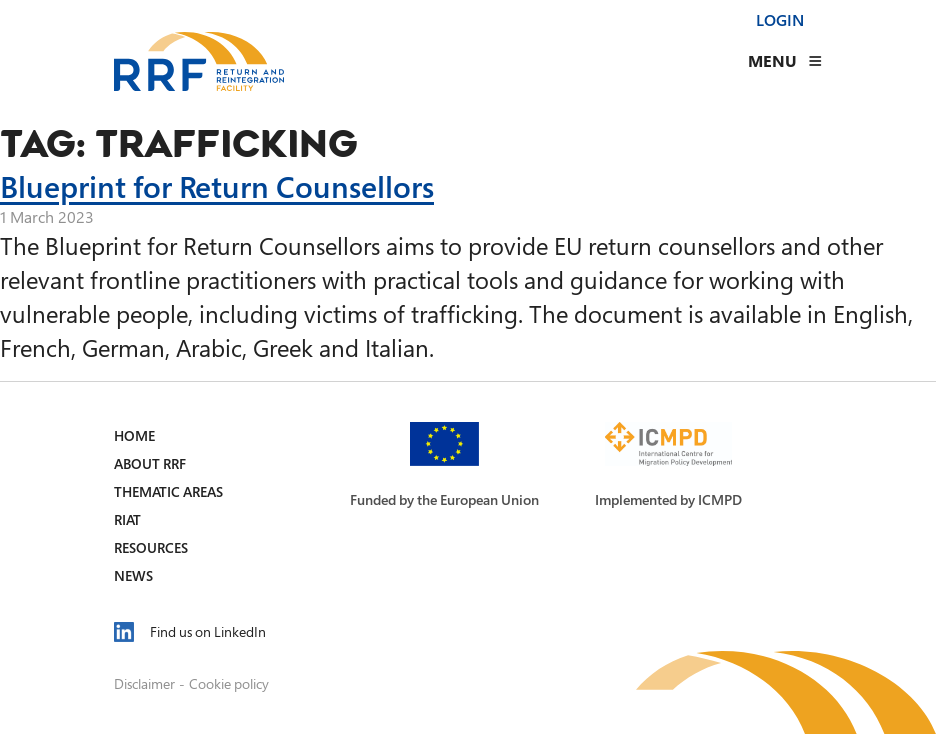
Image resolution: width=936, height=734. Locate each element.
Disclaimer (144, 683)
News (133, 575)
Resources (151, 547)
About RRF (150, 463)
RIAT (127, 519)
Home (134, 435)
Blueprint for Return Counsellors (217, 186)
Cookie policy (229, 683)
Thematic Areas (168, 491)
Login (780, 20)
